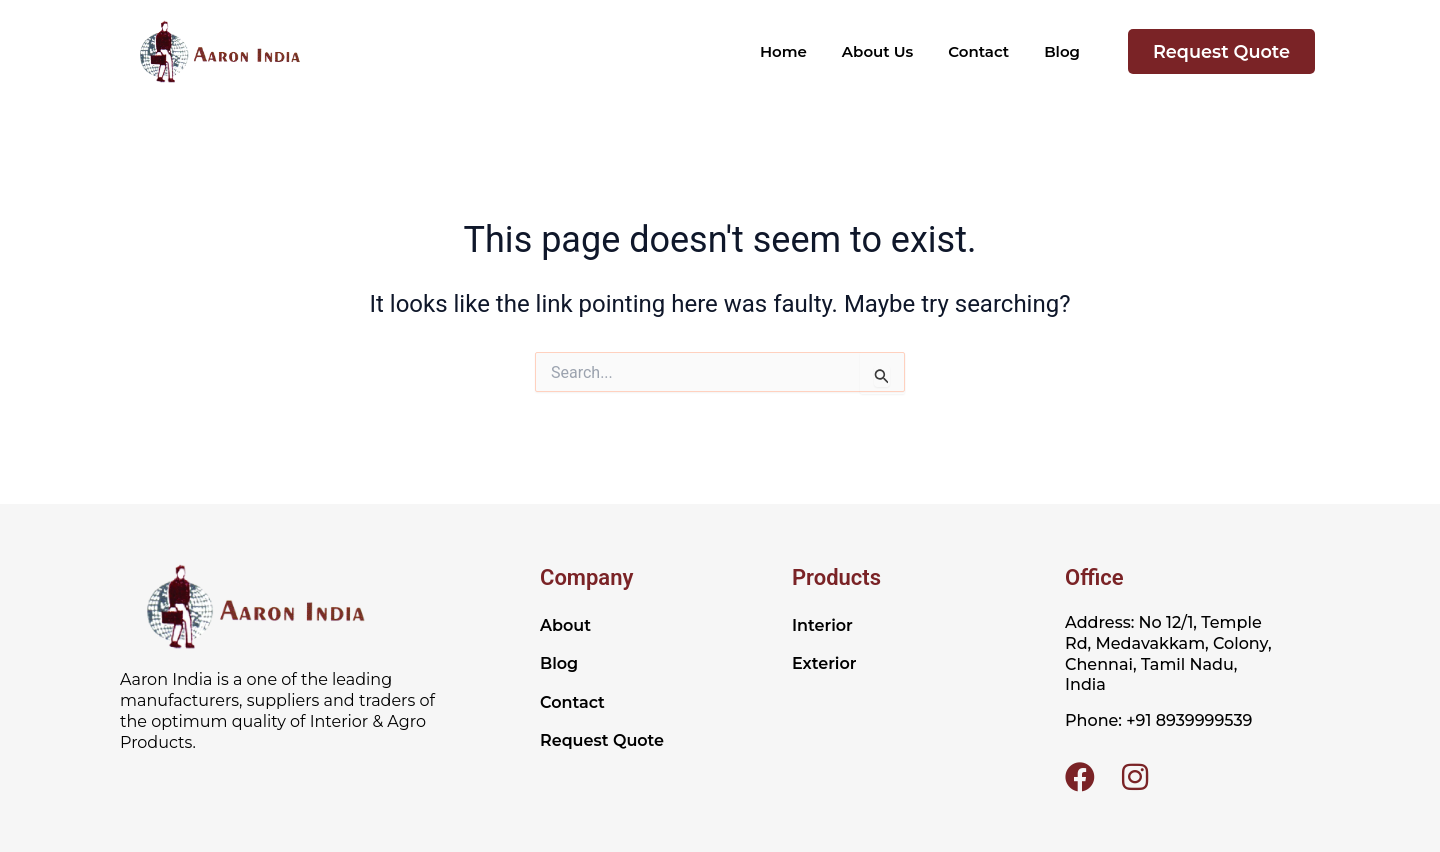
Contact (978, 51)
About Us (877, 51)
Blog (1062, 51)
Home (783, 51)
